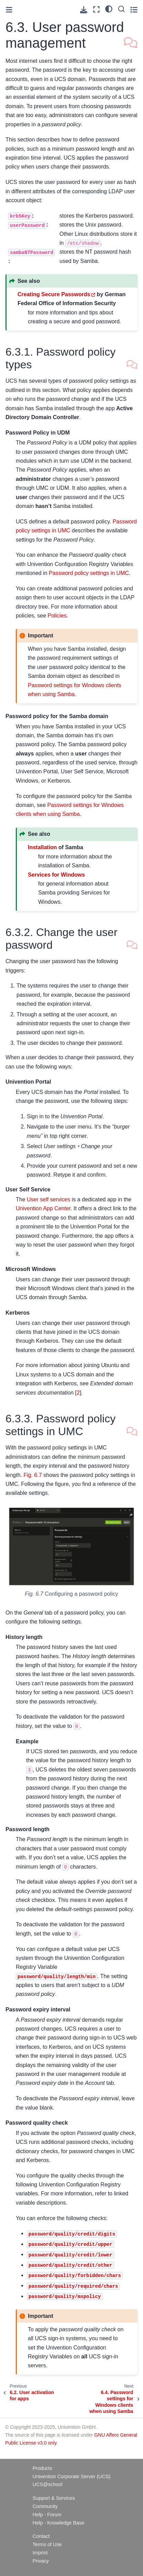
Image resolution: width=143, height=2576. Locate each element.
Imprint (40, 2552)
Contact (41, 2536)
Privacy (41, 2561)
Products (42, 2468)
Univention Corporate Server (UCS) (71, 2476)
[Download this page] (83, 9)
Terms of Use (47, 2544)
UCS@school (48, 2484)
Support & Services (54, 2498)
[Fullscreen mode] (96, 9)
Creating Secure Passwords (54, 294)
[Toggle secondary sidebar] (134, 9)
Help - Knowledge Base (58, 2523)
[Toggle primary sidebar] (9, 10)
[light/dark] (108, 8)
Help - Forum (47, 2514)
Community (45, 2506)
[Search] (121, 9)
